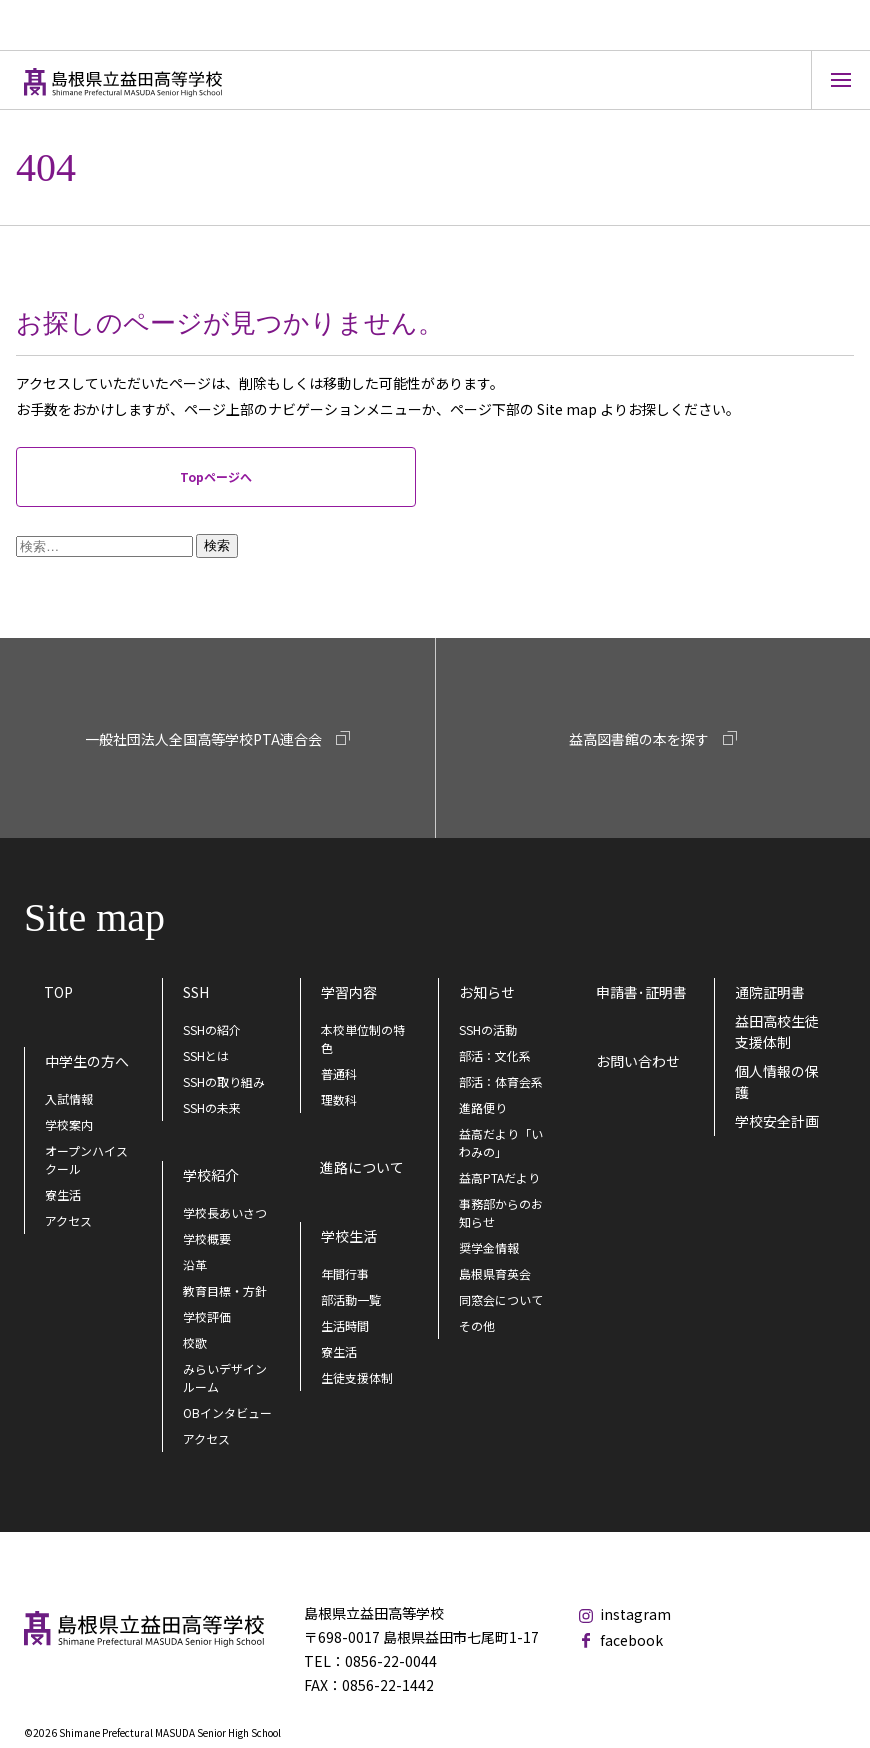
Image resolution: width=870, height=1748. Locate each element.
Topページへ (216, 476)
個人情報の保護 (777, 1081)
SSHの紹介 (212, 1029)
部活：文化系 (495, 1055)
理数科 (339, 1099)
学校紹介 (211, 1175)
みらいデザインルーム (225, 1377)
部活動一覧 (351, 1299)
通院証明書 (770, 992)
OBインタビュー (227, 1412)
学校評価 (207, 1316)
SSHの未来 (212, 1107)
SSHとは (206, 1055)
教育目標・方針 (225, 1290)
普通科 (339, 1073)
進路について (362, 1167)
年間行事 (345, 1273)
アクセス (68, 1220)
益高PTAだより (499, 1177)
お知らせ (487, 992)
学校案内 (69, 1124)
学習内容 (349, 992)
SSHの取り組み (224, 1081)
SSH (196, 992)
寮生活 (63, 1194)
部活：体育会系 (501, 1081)
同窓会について (501, 1299)
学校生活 (349, 1236)
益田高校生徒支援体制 (777, 1031)
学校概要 (207, 1238)
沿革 (195, 1264)
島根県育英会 (495, 1273)
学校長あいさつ (225, 1212)
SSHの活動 (488, 1029)
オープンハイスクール (86, 1159)
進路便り (483, 1107)
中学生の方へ (87, 1061)
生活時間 (345, 1325)
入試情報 (69, 1098)
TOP (58, 992)
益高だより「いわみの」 (501, 1142)
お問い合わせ (638, 1061)
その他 (477, 1325)
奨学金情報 (489, 1247)
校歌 (195, 1342)
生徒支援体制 (357, 1377)
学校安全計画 (777, 1121)
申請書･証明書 (641, 992)
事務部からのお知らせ (501, 1212)
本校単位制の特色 (363, 1038)
